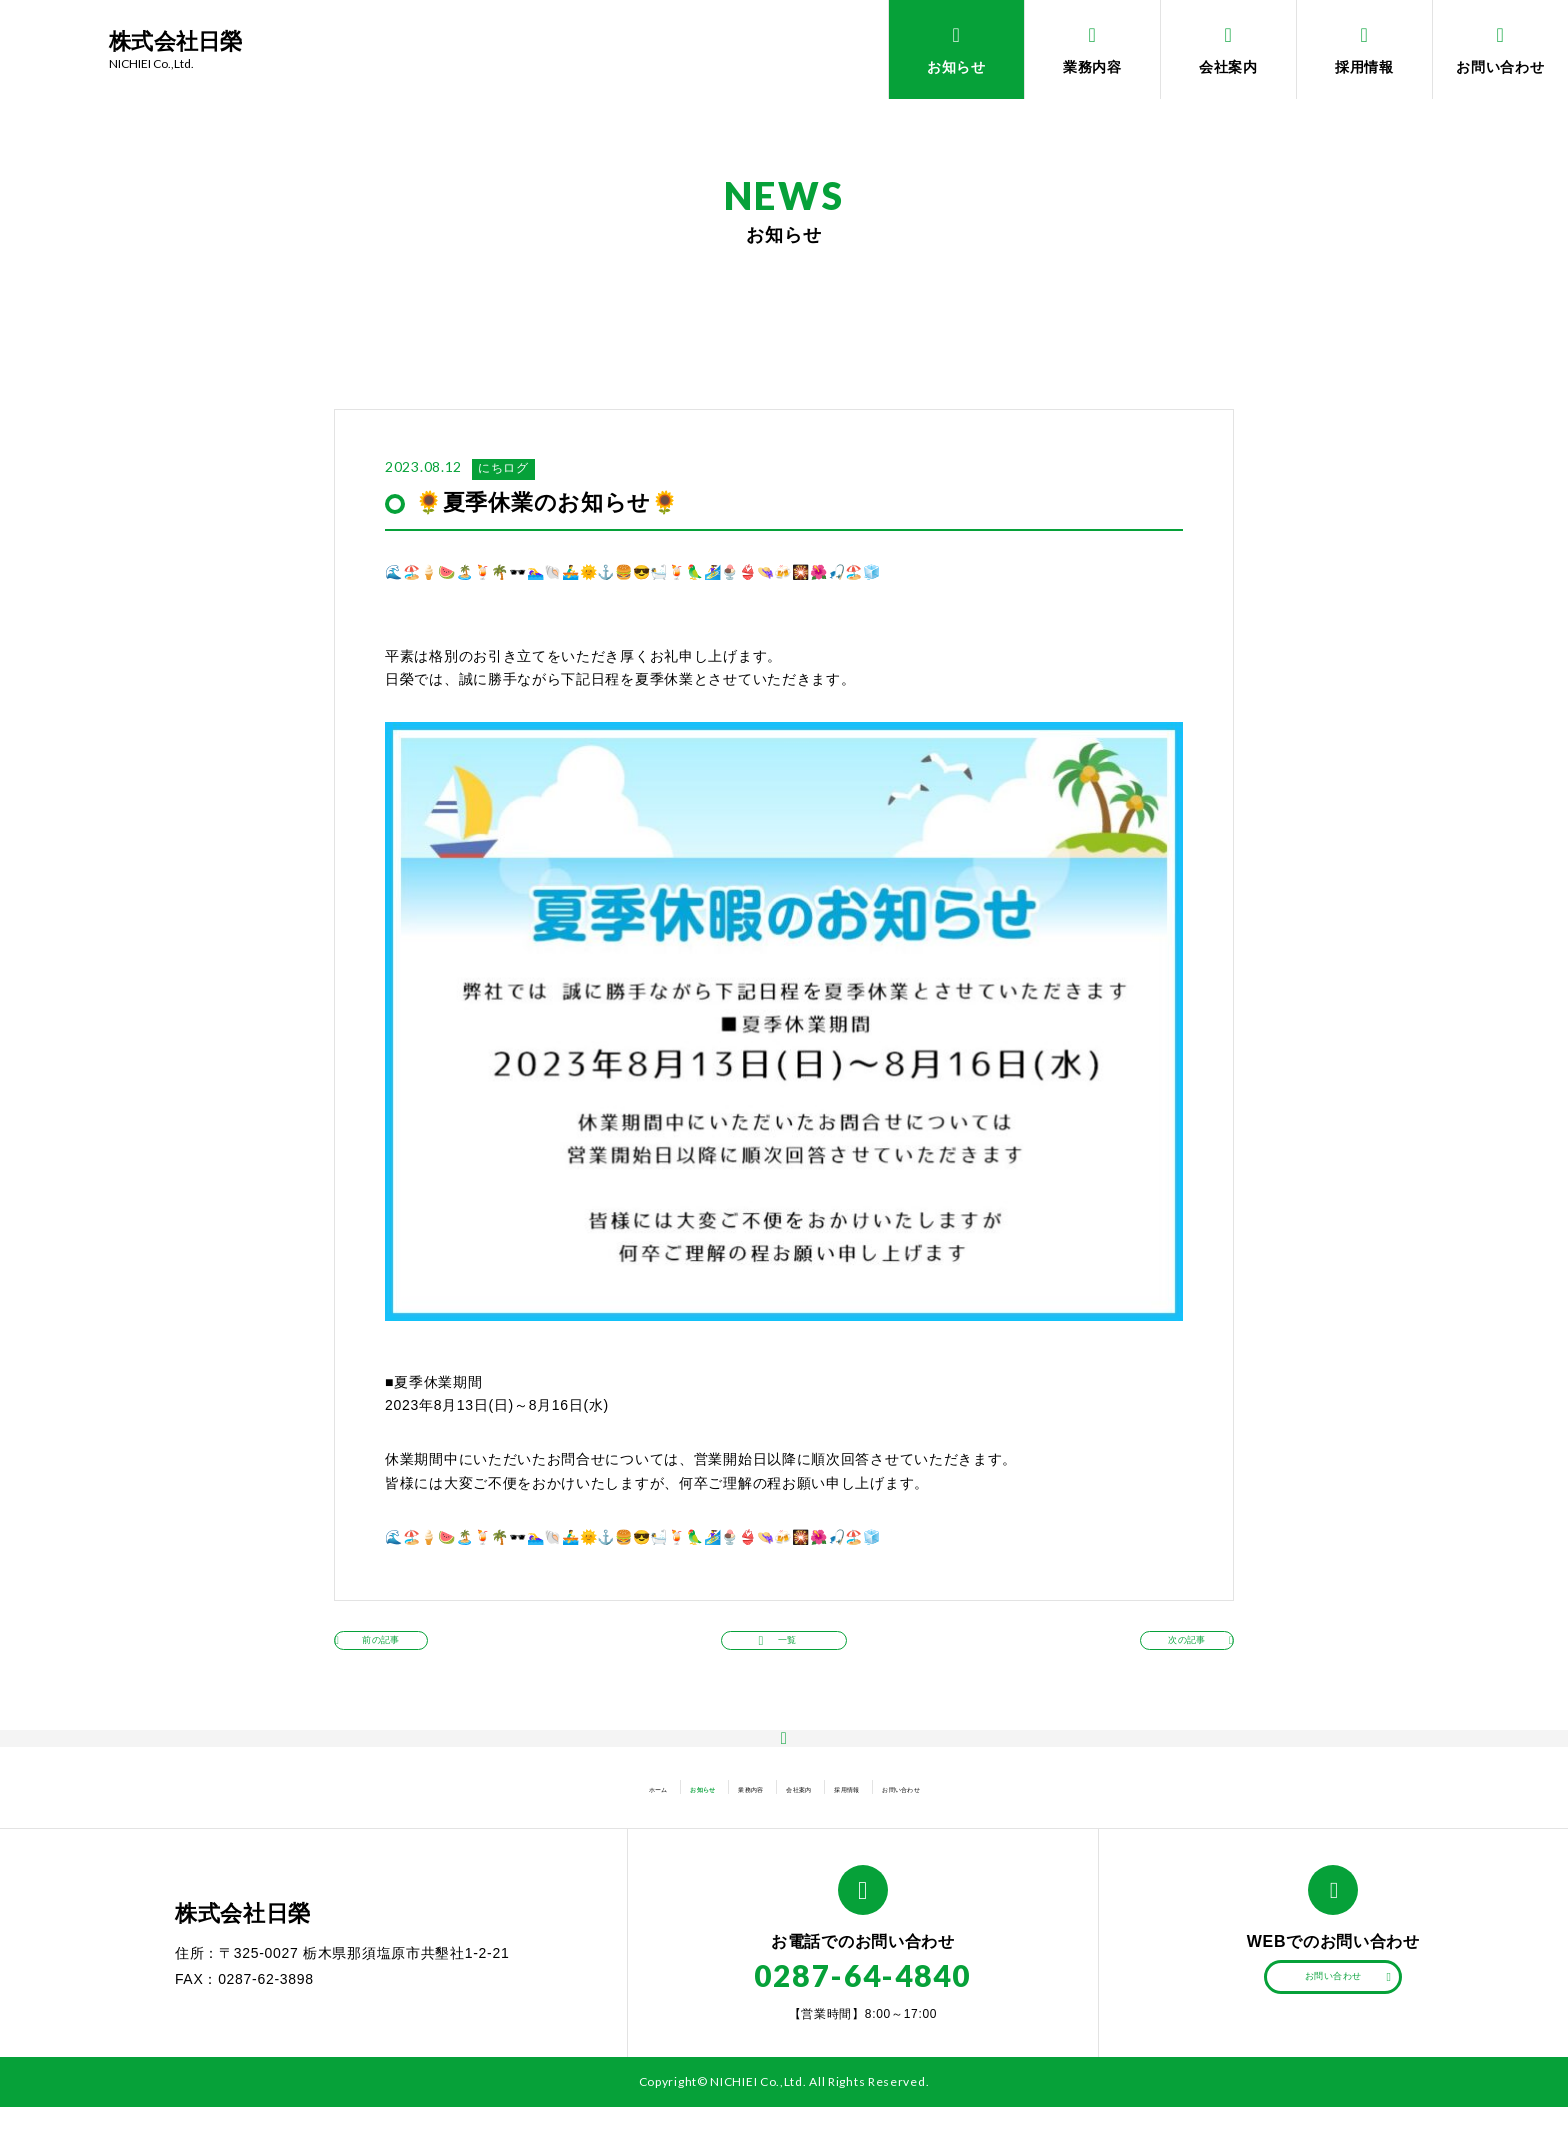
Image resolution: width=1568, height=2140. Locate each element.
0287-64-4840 (862, 2008)
